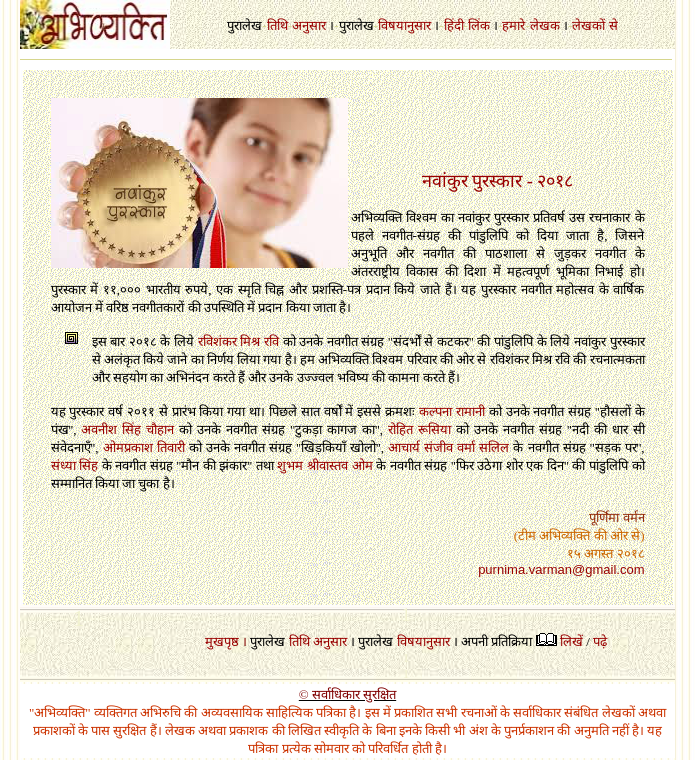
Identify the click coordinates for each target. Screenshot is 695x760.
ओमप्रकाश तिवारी (144, 447)
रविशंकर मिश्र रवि (238, 341)
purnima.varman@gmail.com (561, 569)
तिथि (277, 25)
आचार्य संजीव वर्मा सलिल (448, 447)
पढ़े (600, 641)
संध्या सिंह (75, 465)
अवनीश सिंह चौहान (127, 429)
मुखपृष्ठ (222, 641)
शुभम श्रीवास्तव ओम (324, 465)
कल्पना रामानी (452, 411)
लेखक (545, 25)
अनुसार (309, 25)
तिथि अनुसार (318, 641)
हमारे (513, 25)
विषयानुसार (404, 25)
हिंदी (454, 25)
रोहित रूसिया (419, 429)
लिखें (571, 641)
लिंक (479, 25)
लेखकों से (594, 25)
